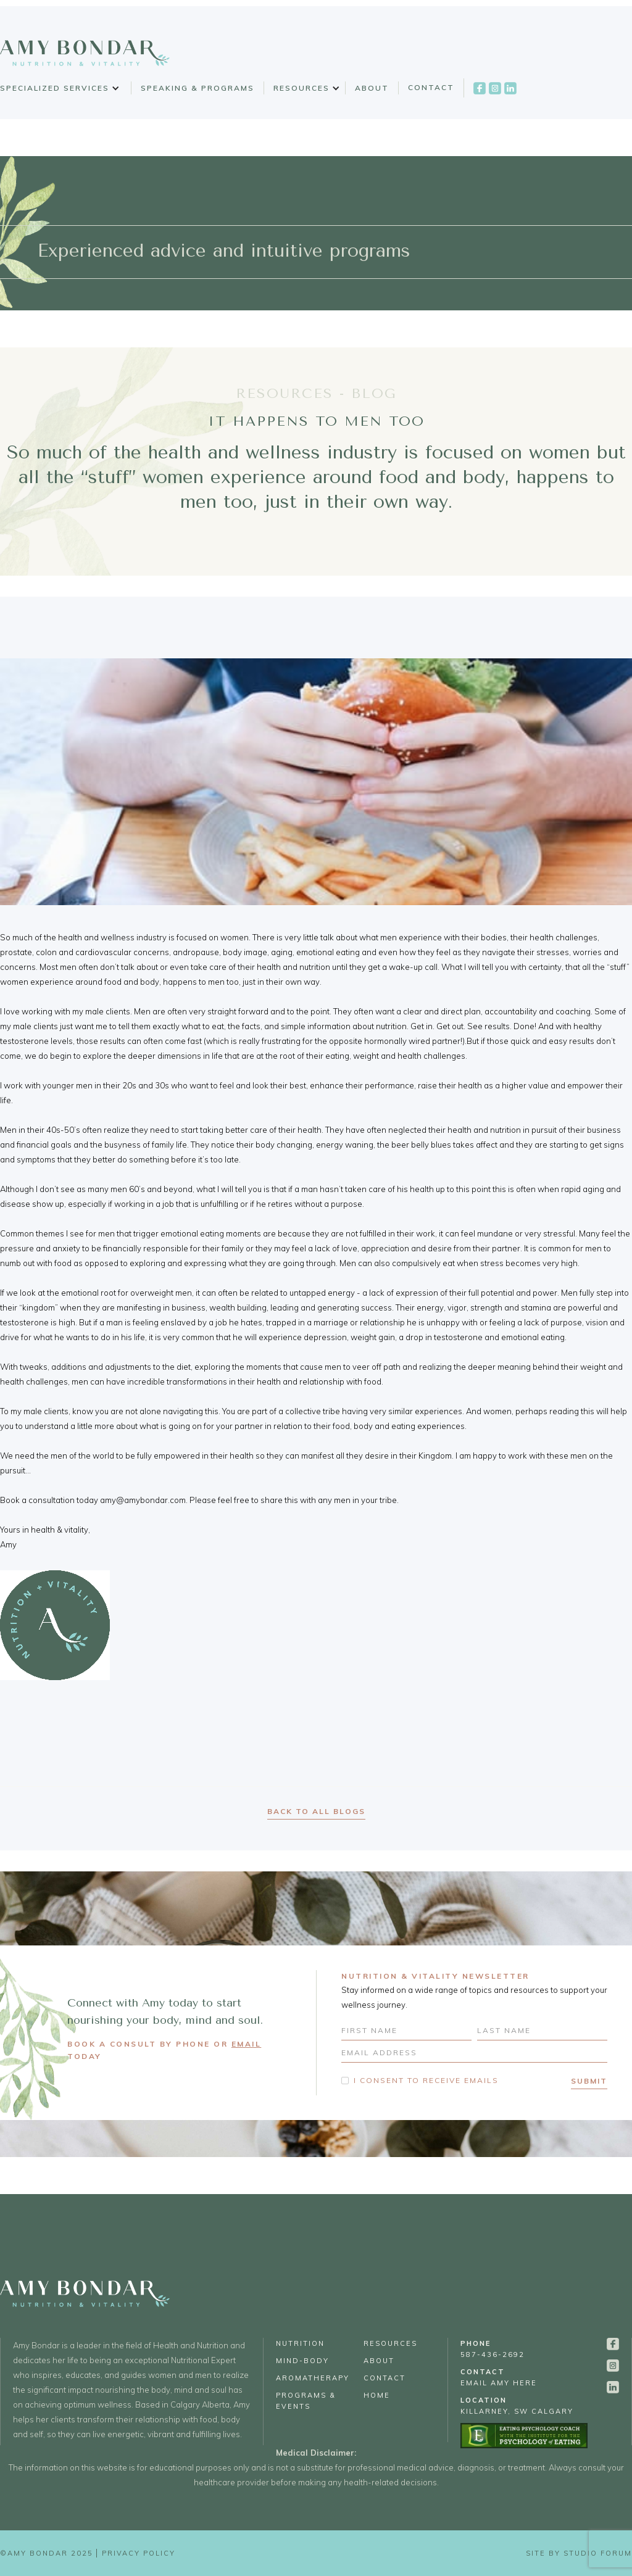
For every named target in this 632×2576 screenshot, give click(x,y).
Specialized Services (54, 88)
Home (377, 2395)
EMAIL (246, 2043)
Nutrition (300, 2343)
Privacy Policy (138, 2553)
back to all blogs (316, 1811)
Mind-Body (302, 2360)
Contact (431, 87)
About (372, 88)
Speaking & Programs (197, 88)
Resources (301, 88)
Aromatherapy (312, 2378)
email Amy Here (498, 2377)
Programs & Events (306, 2401)
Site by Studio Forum (579, 2553)
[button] (57, 87)
